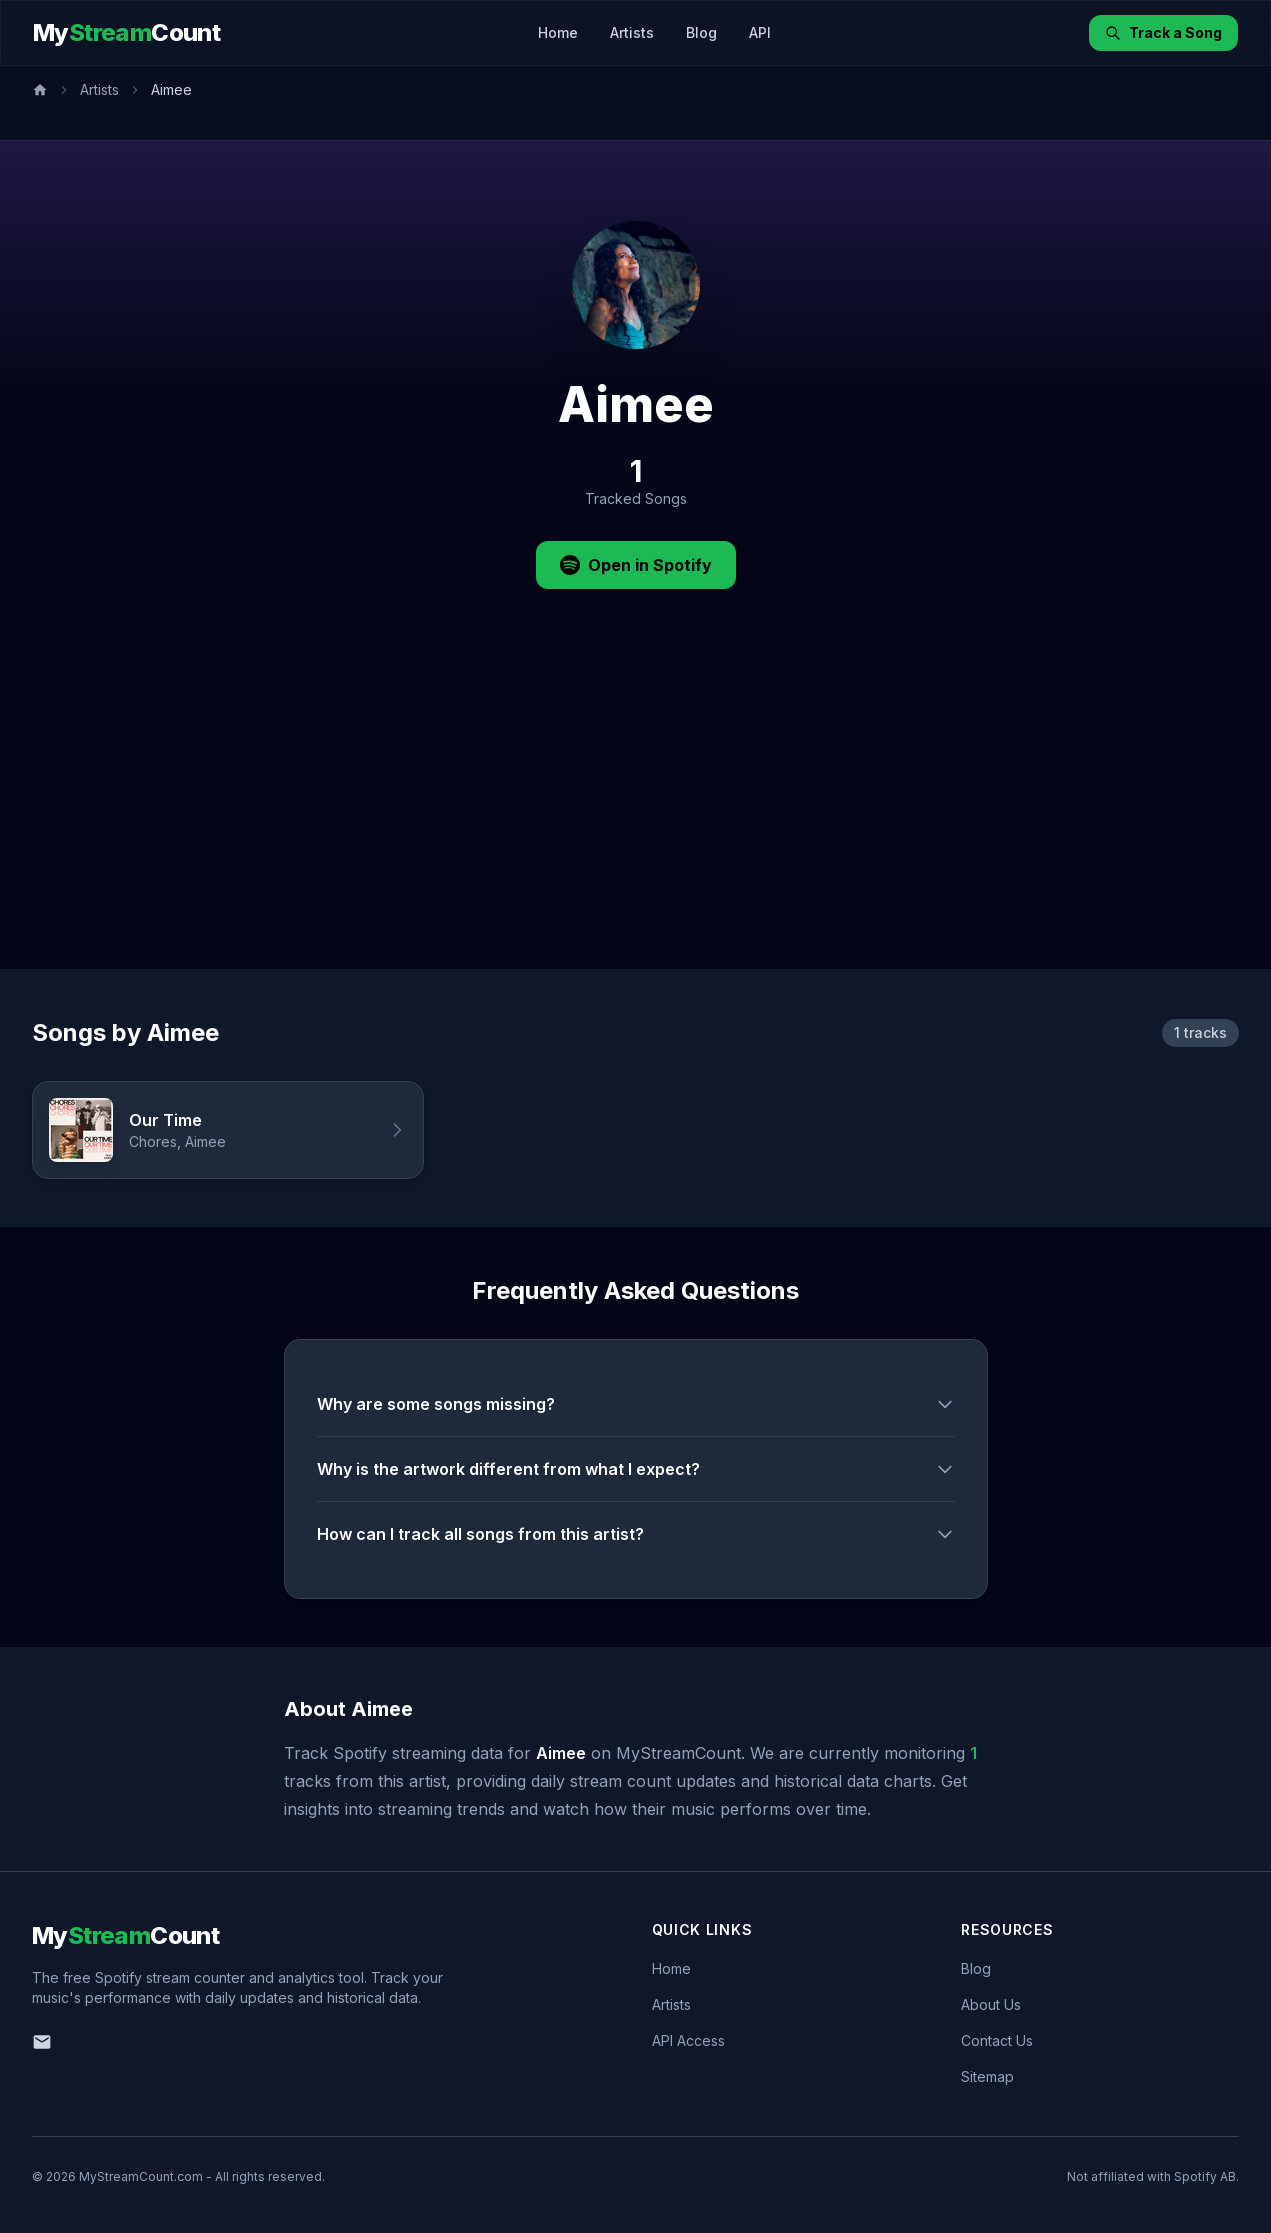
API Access (688, 2040)
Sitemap (987, 2076)
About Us (991, 2004)
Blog (701, 32)
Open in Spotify (636, 565)
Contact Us (997, 2040)
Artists (632, 32)
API (760, 32)
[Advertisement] (636, 819)
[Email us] (42, 2042)
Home (558, 32)
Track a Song (1163, 32)
